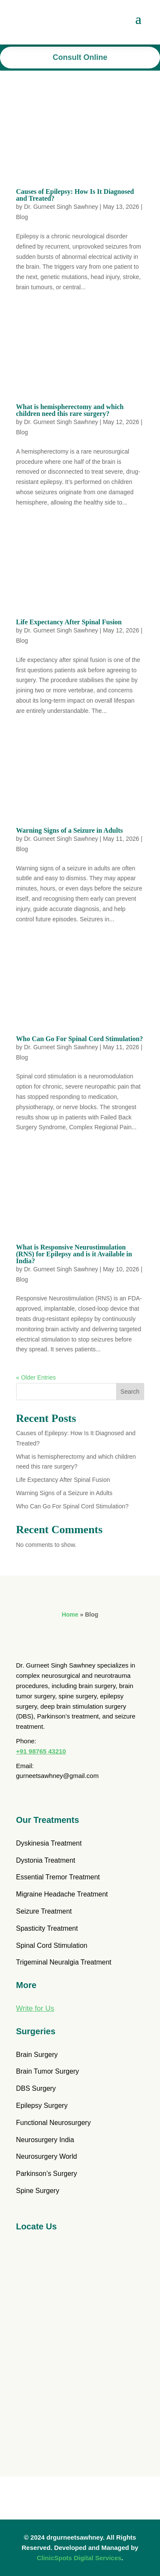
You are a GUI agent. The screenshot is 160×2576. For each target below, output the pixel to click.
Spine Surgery (37, 2190)
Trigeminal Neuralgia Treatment (64, 1962)
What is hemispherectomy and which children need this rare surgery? (70, 410)
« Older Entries (36, 1377)
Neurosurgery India (45, 2139)
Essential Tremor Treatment (58, 1877)
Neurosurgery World (46, 2156)
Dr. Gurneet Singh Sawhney (61, 206)
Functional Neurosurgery (53, 2122)
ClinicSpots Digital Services (79, 2557)
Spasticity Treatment (47, 1928)
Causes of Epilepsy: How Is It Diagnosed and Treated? (75, 195)
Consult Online (80, 57)
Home (70, 1614)
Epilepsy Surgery (42, 2105)
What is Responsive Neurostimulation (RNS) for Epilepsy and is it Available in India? (74, 1253)
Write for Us (35, 2008)
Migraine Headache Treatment (62, 1894)
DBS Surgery (36, 2088)
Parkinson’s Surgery (46, 2173)
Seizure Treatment (44, 1911)
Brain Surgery (37, 2054)
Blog (22, 217)
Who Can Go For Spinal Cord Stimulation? (79, 1038)
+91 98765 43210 (41, 1751)
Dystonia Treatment (46, 1860)
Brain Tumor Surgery (47, 2071)
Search (129, 1391)
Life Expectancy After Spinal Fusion (69, 622)
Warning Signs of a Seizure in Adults (69, 830)
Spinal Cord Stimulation (51, 1945)
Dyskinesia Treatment (49, 1843)
